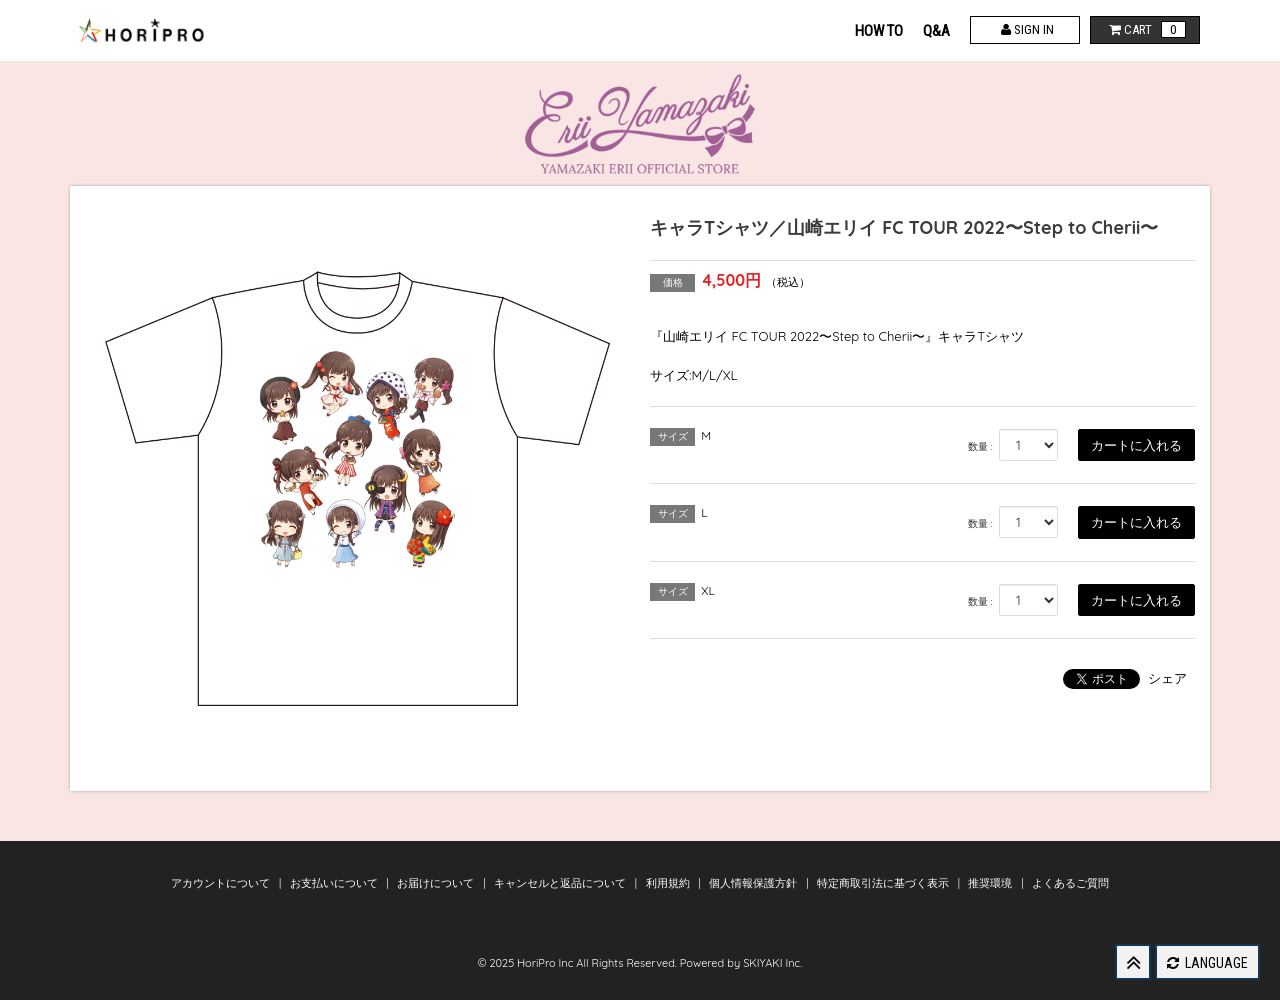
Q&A (936, 31)
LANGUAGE (1207, 963)
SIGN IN (1025, 29)
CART (1145, 29)
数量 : (980, 446)
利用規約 (669, 883)
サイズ (673, 436)
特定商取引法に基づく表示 (884, 883)
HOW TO (879, 31)
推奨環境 (991, 883)
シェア (1167, 678)
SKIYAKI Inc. (772, 963)
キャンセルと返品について (561, 883)
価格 (673, 282)
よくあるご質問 (1070, 883)
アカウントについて (222, 883)
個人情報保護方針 (754, 883)
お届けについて (437, 883)
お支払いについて (335, 883)
